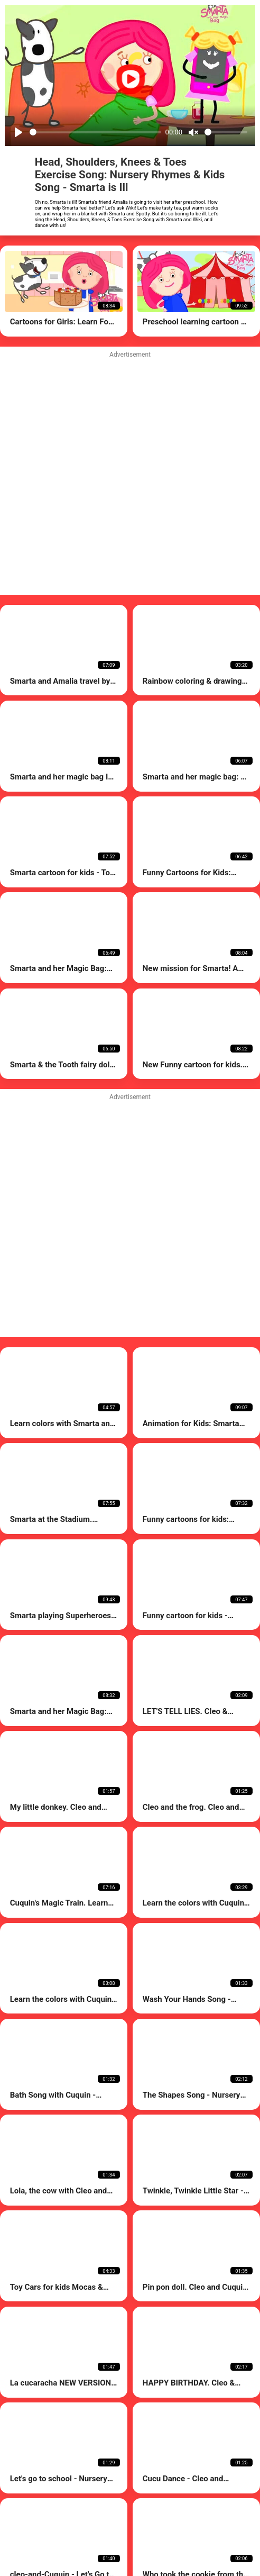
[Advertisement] (116, 1217)
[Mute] (193, 132)
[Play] (18, 132)
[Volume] (226, 132)
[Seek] (95, 132)
